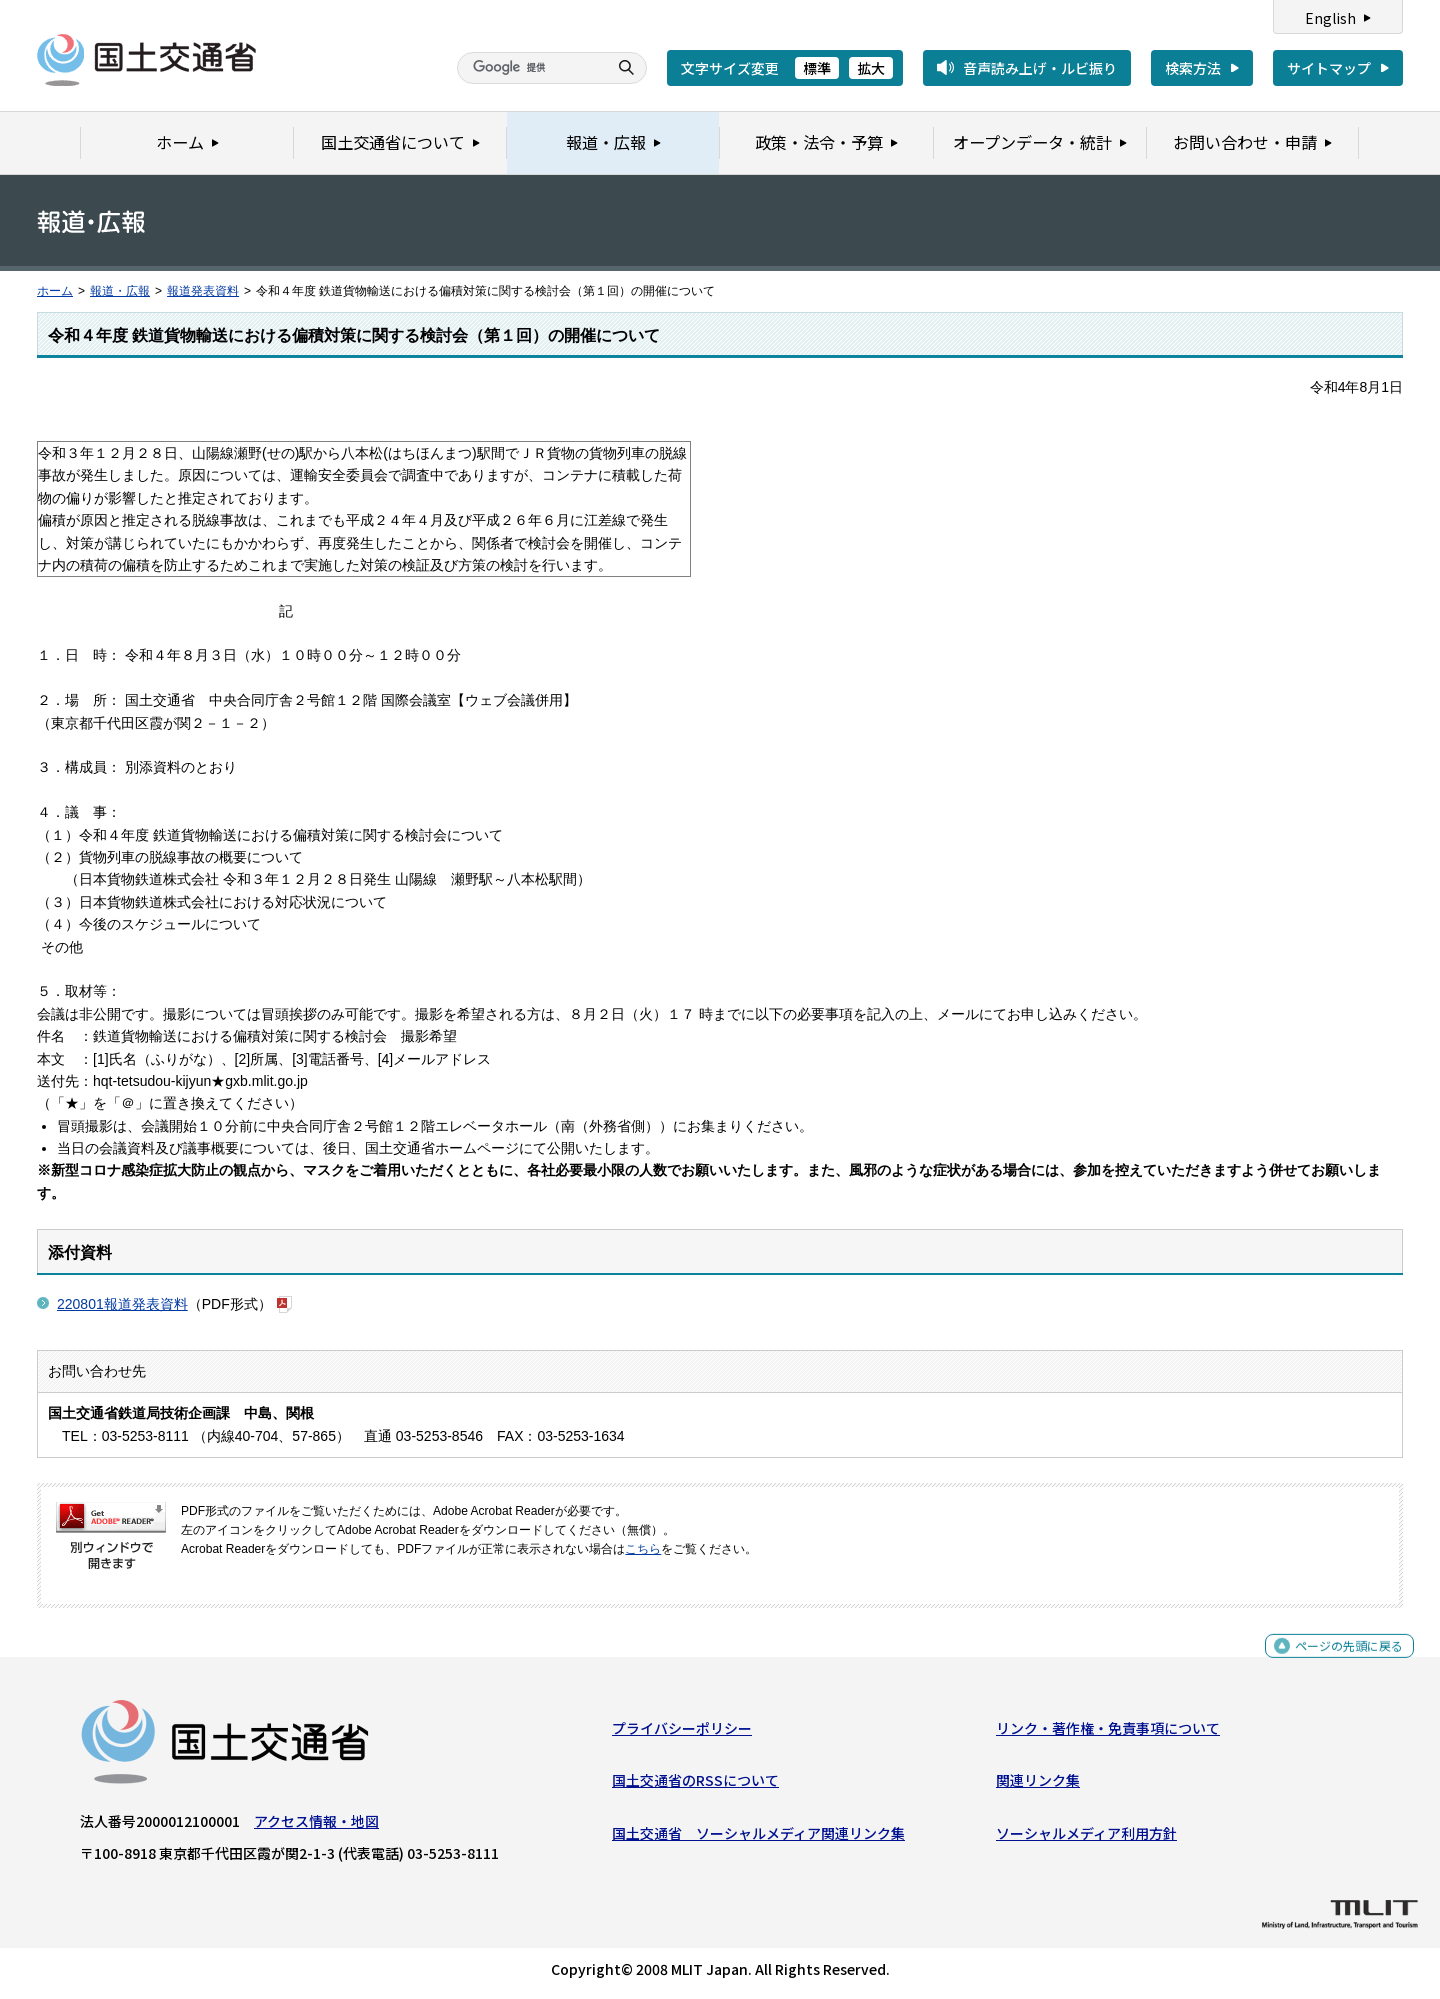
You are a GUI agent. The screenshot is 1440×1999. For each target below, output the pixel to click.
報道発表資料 (203, 291)
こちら (643, 1549)
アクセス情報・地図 (316, 1826)
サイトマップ (1329, 68)
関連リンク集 (1038, 1785)
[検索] (530, 68)
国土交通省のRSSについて (695, 1785)
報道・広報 (120, 291)
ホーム (55, 291)
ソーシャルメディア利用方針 (1086, 1838)
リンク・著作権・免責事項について (1108, 1733)
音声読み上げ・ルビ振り (1040, 68)
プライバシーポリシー (682, 1733)
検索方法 (1193, 68)
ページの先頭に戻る (1341, 1660)
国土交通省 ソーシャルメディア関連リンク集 (758, 1838)
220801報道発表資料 (122, 1304)
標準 (817, 68)
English (1330, 18)
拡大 (871, 68)
